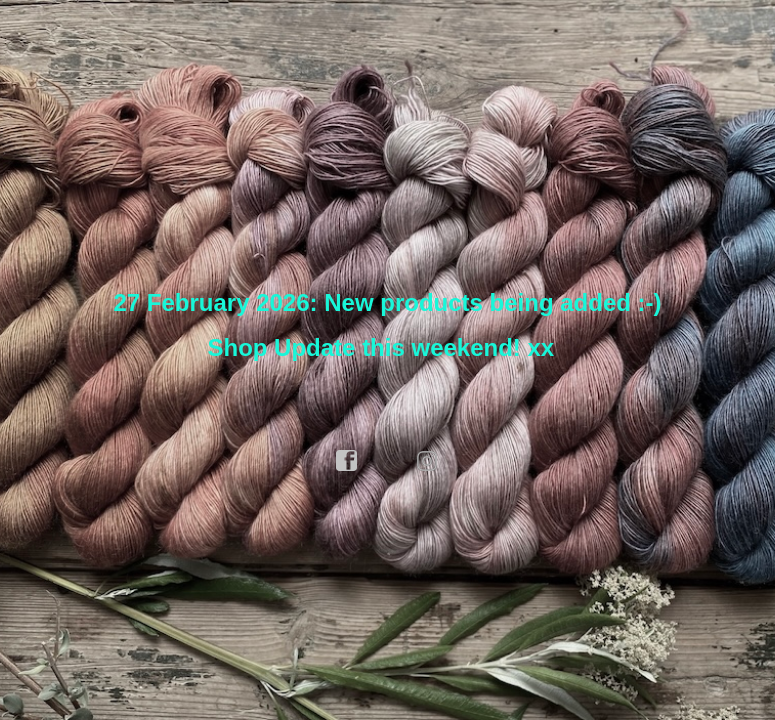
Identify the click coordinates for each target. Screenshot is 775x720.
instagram (428, 461)
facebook (347, 461)
